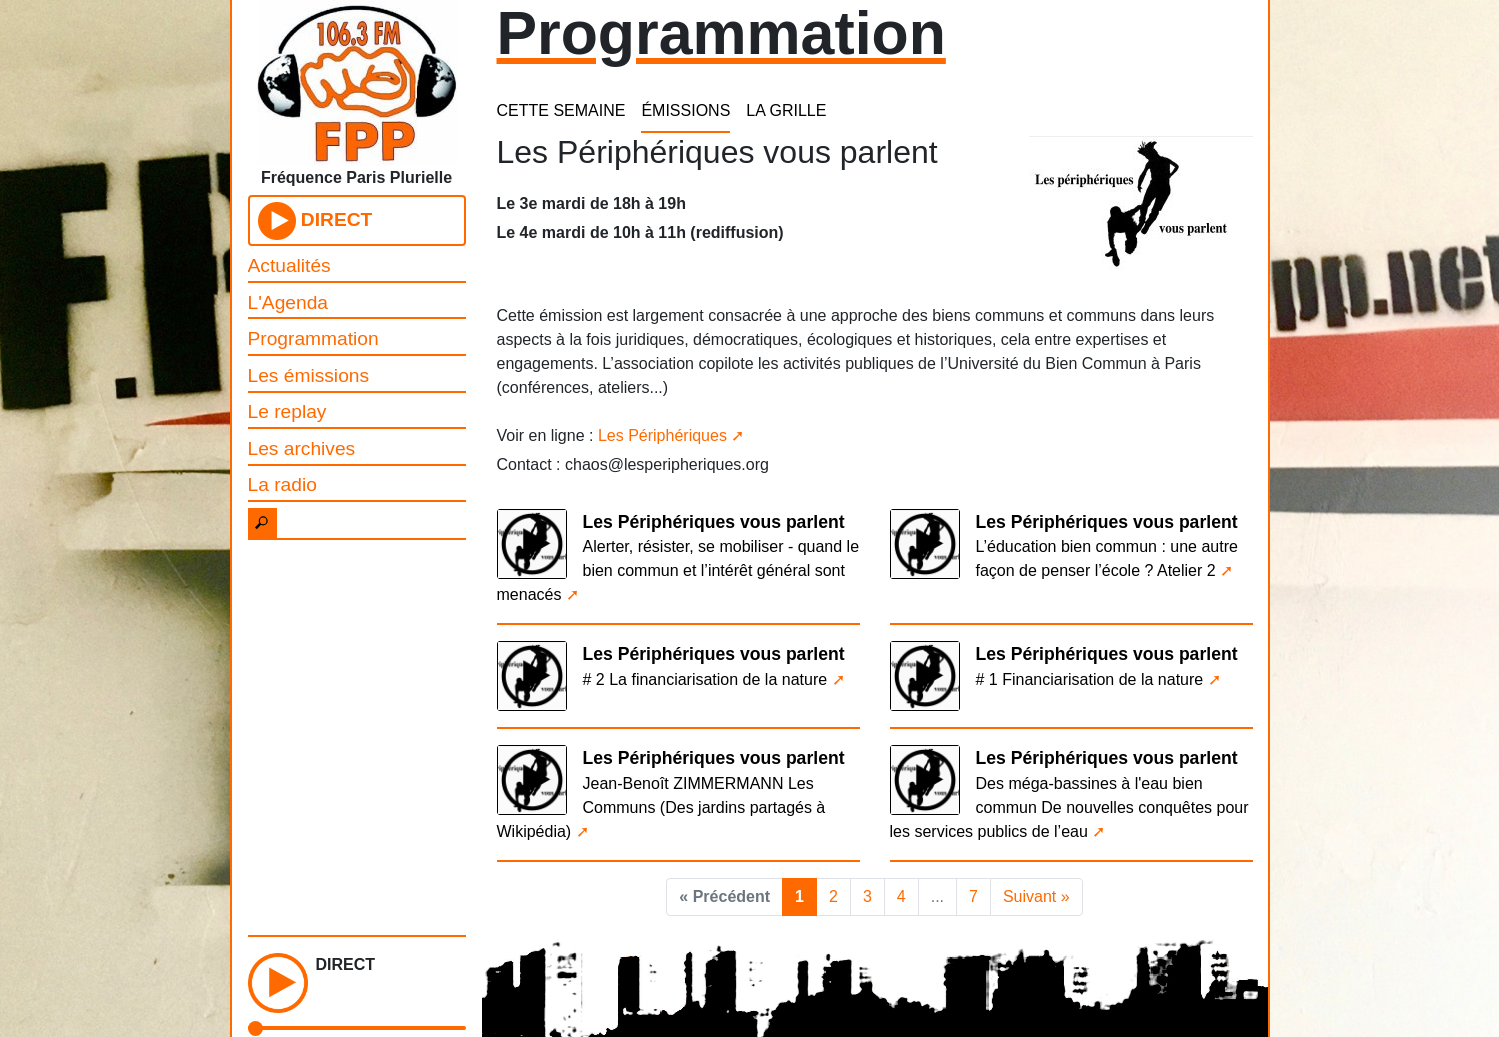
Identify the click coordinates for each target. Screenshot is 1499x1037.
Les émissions (309, 375)
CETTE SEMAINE (561, 110)
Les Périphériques (662, 435)
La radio (282, 484)
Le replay (287, 411)
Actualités (289, 265)
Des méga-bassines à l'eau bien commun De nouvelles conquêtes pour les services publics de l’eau (1069, 807)
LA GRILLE (786, 110)
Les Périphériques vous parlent (714, 522)
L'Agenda (288, 302)
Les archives (302, 448)
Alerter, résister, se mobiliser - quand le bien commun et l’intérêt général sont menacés (678, 570)
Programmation (313, 338)
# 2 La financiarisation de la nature (705, 679)
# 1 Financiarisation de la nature (1090, 679)
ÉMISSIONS (685, 110)
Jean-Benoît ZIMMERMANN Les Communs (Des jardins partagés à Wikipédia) (661, 807)
